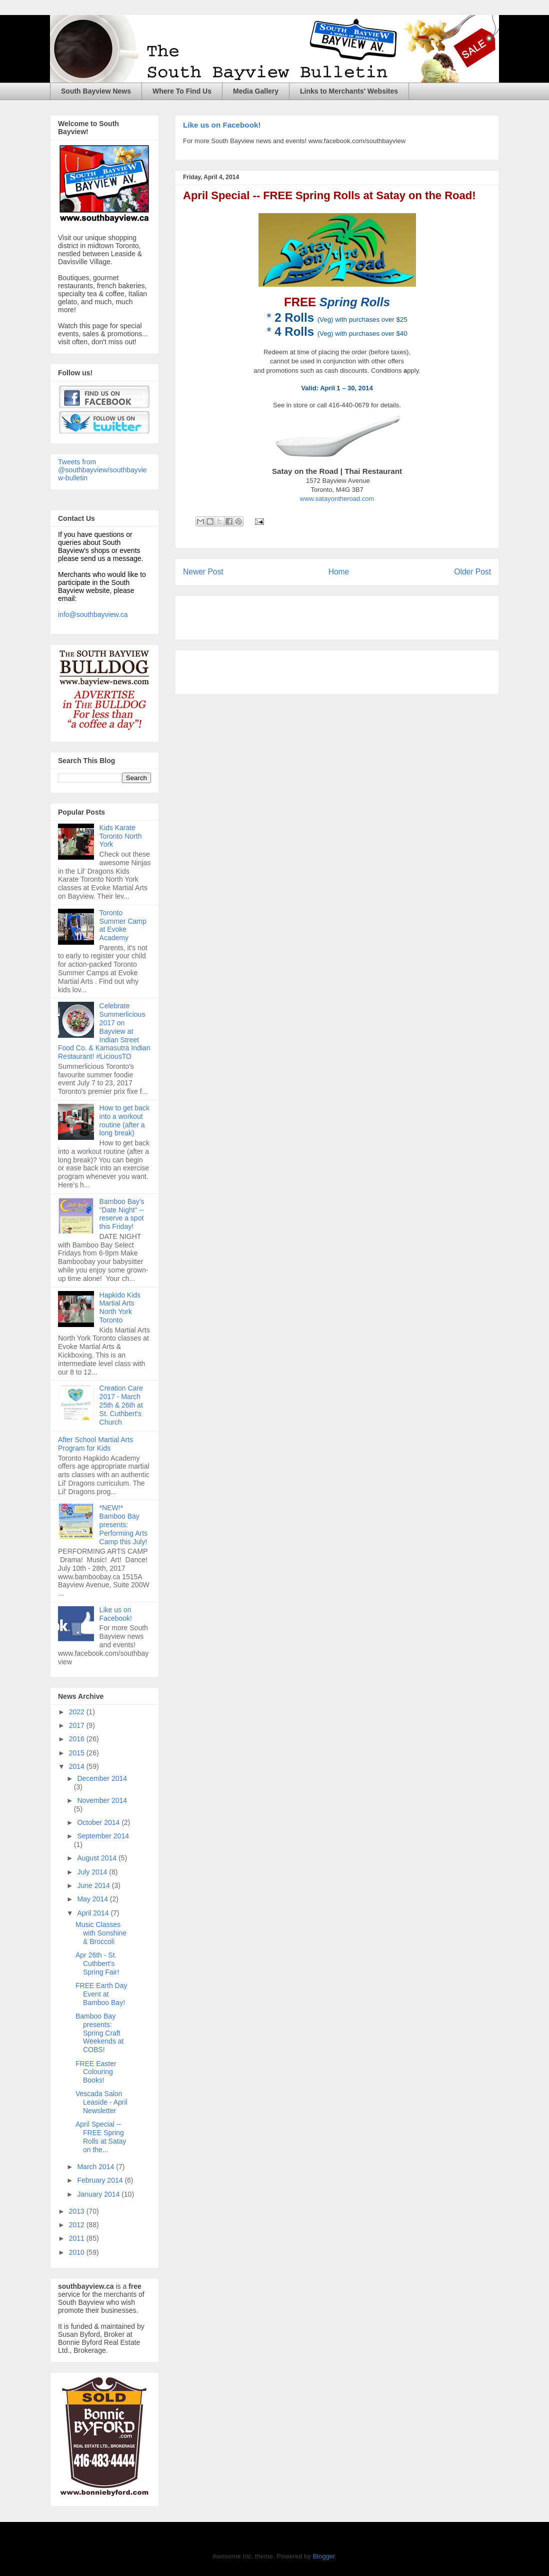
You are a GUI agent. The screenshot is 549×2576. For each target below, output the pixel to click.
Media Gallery (255, 91)
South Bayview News (96, 91)
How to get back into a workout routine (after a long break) (125, 1120)
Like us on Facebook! (221, 125)
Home (339, 571)
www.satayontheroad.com (337, 498)
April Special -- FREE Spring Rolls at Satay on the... (101, 2136)
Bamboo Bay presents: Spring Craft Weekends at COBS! (100, 2033)
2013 (77, 2211)
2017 (77, 1725)
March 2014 (96, 2167)
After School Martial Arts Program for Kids (95, 1444)
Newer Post (203, 571)
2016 (77, 1739)
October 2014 (99, 1822)
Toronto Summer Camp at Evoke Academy (123, 925)
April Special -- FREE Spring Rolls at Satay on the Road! (329, 195)
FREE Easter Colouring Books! (96, 2072)
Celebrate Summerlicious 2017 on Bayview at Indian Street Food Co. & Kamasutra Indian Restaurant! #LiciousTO (104, 1031)
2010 (77, 2252)
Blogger (323, 2556)
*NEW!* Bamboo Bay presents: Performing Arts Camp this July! (124, 1524)
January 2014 (99, 2194)
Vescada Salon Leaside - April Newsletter (102, 2102)
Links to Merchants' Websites (349, 91)
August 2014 (97, 1858)
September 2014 (103, 1836)
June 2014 (94, 1885)
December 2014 (102, 1778)
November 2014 (102, 1800)
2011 (77, 2238)
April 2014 (93, 1913)
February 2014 (100, 2180)
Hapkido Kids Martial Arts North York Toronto (120, 1307)
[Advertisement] (300, 614)
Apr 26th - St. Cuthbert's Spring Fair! (97, 1963)
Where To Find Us (182, 91)
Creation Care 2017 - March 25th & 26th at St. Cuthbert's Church (121, 1405)
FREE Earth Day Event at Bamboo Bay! (101, 1994)
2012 (77, 2225)
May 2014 (93, 1899)
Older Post (472, 571)
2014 (77, 1766)
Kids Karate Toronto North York (121, 836)
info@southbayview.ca (93, 614)
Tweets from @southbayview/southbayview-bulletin (102, 470)
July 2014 (93, 1872)
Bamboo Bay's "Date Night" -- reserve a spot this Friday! (122, 1213)
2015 (77, 1753)
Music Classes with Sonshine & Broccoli (101, 1933)
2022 (77, 1712)
